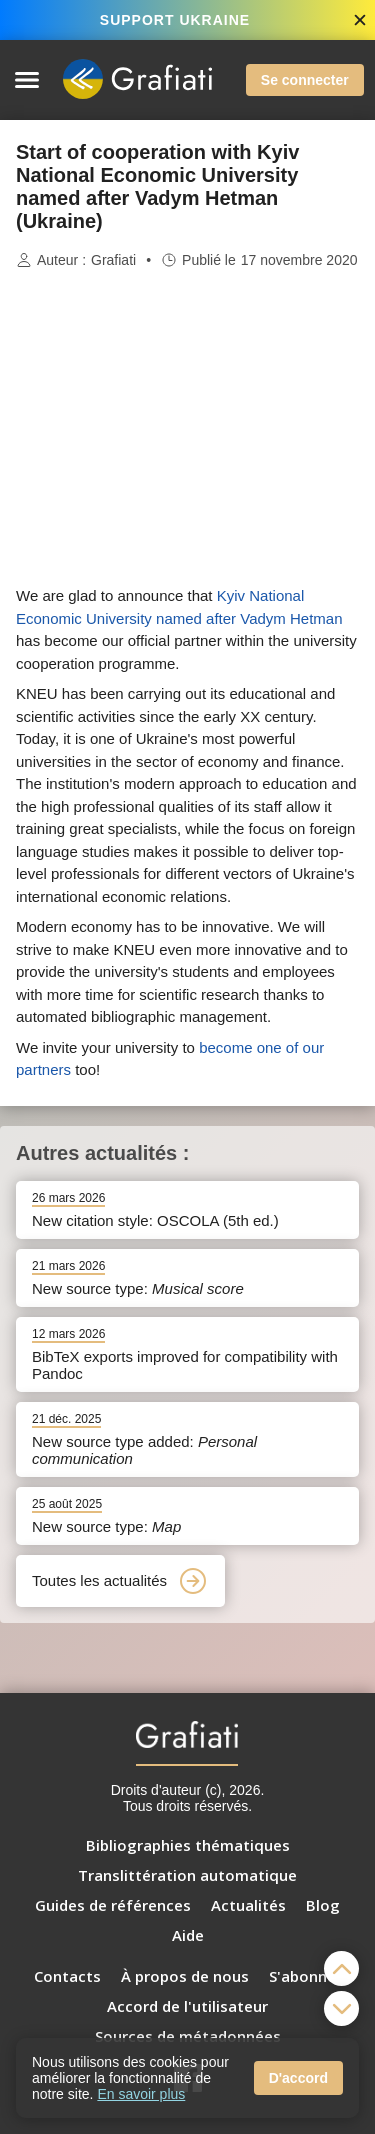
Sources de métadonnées (188, 2036)
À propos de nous (185, 1976)
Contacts (67, 1976)
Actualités (248, 1905)
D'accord (298, 2078)
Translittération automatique (187, 1875)
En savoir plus (141, 2094)
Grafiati (113, 260)
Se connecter (305, 80)
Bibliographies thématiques (188, 1845)
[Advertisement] (188, 428)
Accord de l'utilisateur (187, 2006)
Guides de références (113, 1905)
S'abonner (305, 1976)
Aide (188, 1935)
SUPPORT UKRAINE (175, 20)
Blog (323, 1905)
